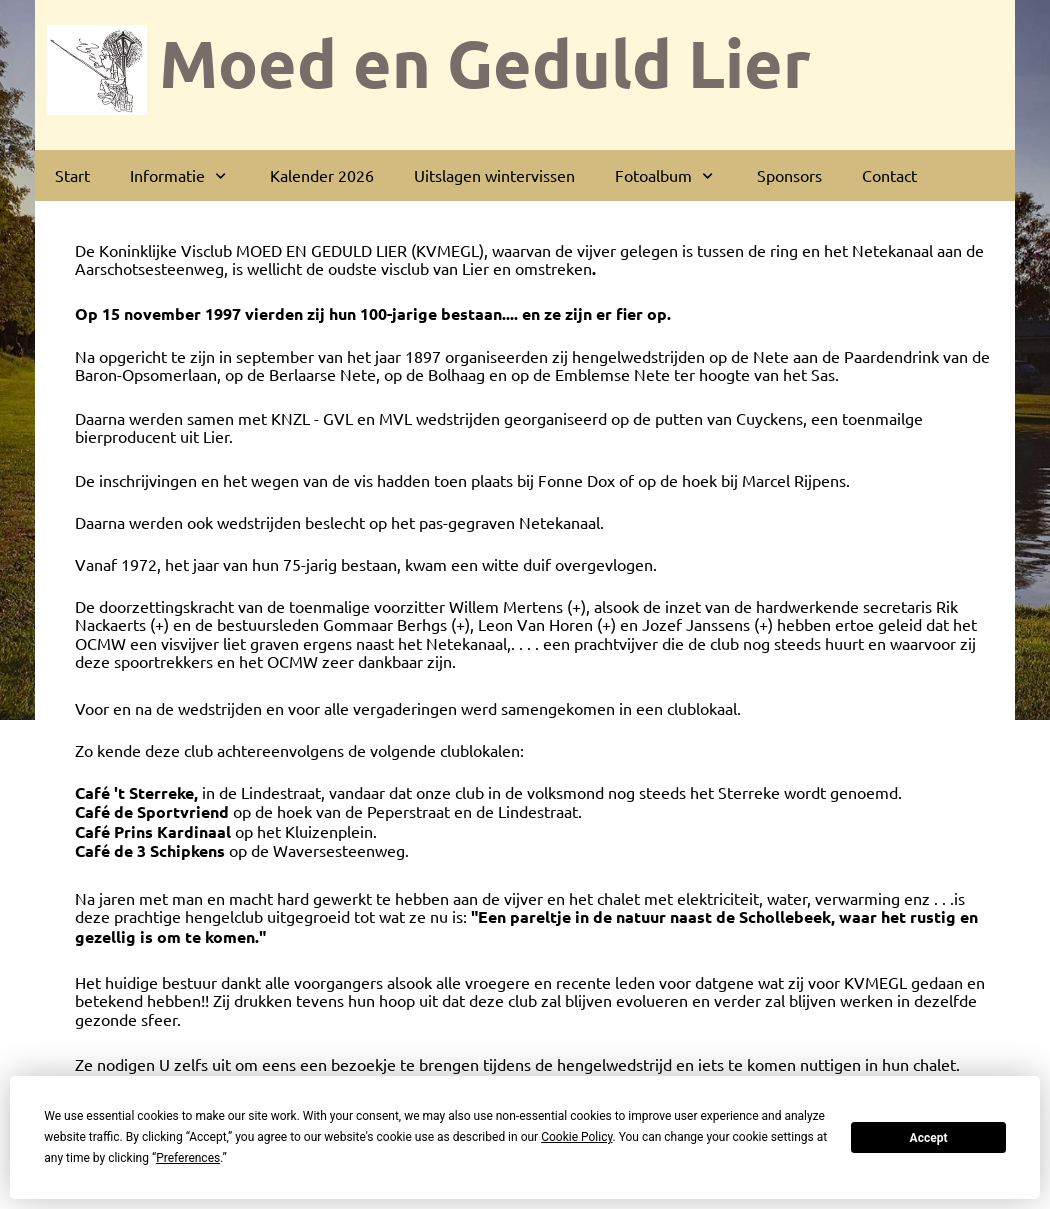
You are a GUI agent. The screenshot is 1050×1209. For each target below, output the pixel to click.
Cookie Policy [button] (576, 1137)
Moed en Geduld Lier (485, 62)
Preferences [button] (188, 1158)
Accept (929, 1138)
